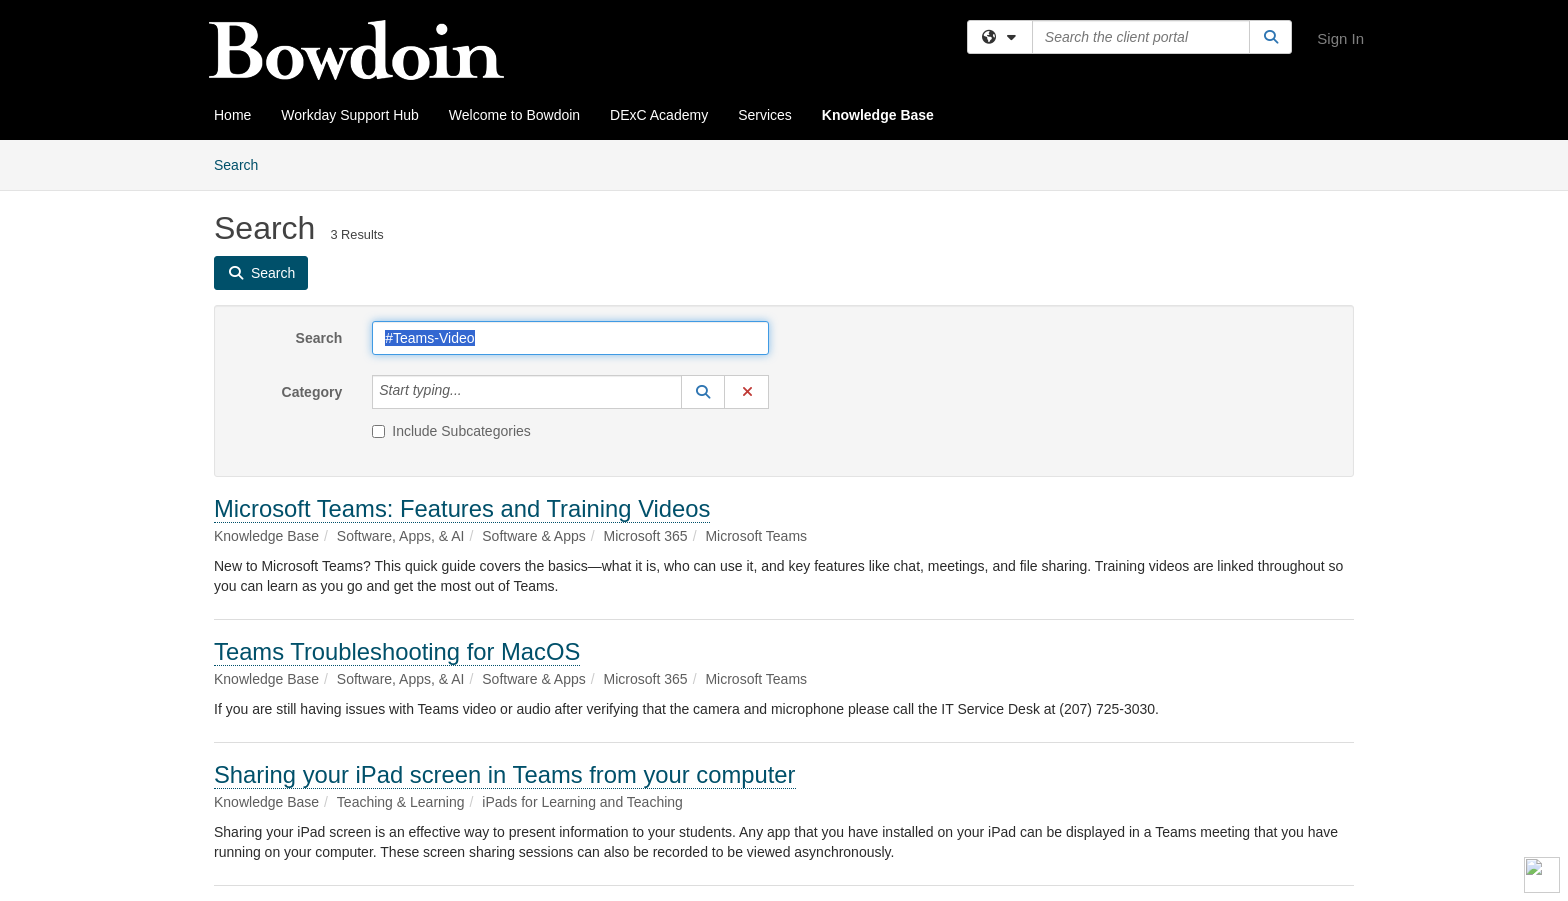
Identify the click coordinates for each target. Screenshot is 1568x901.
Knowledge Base (878, 115)
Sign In (1340, 38)
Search (243, 163)
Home (232, 115)
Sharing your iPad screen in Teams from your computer (505, 774)
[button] (703, 392)
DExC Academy (659, 115)
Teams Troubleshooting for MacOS (397, 651)
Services (765, 115)
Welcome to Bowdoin (514, 115)
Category (312, 392)
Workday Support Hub (349, 115)
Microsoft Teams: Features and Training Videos (462, 508)
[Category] (473, 392)
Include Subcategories (451, 431)
